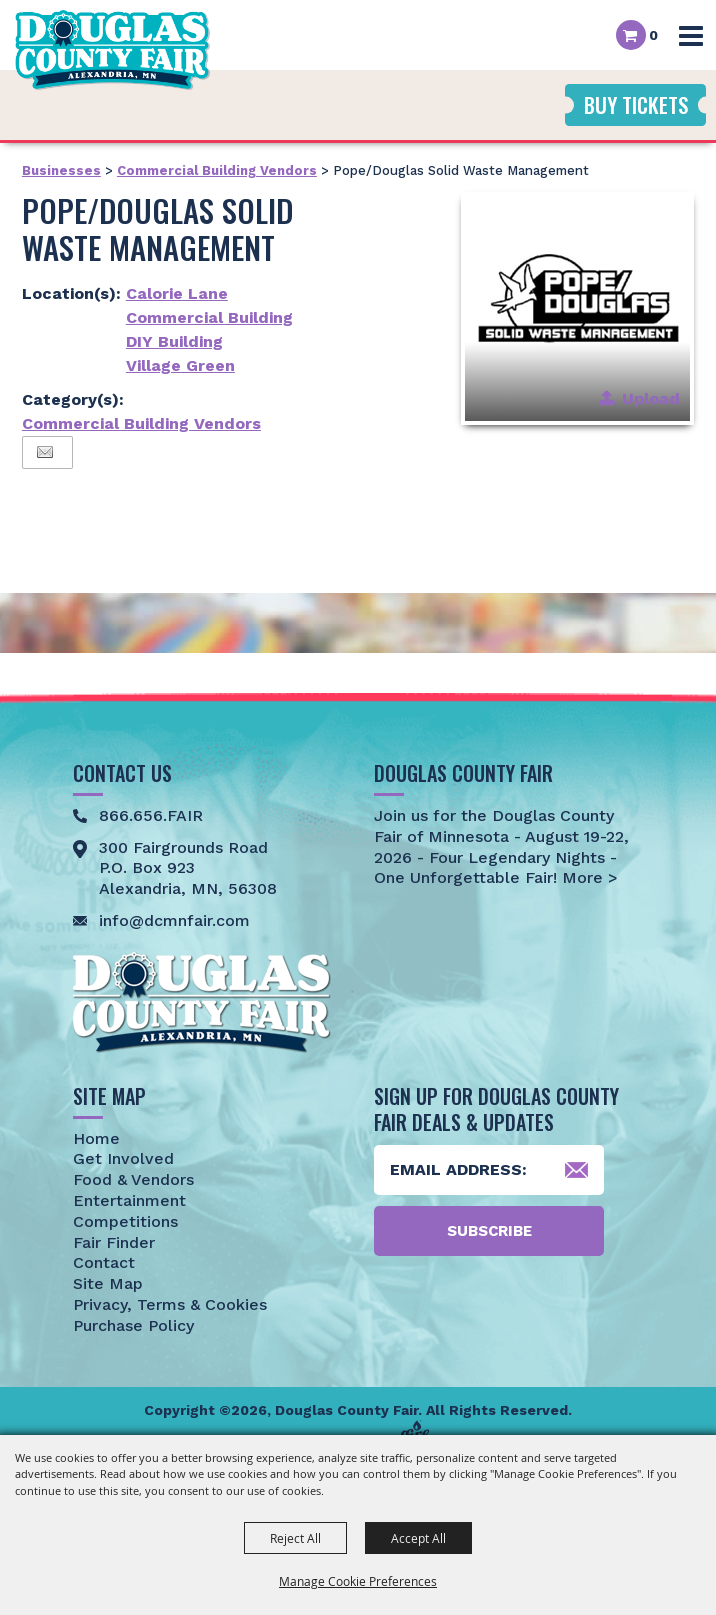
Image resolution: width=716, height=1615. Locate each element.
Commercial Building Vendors (217, 170)
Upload (651, 398)
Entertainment (129, 1200)
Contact (104, 1262)
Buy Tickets (636, 104)
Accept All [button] (418, 1538)
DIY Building (174, 341)
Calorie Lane (177, 293)
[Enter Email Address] (489, 1170)
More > (587, 877)
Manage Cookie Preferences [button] (358, 1581)
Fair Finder (114, 1242)
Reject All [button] (295, 1538)
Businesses (61, 170)
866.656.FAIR (151, 815)
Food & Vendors (133, 1179)
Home (96, 1138)
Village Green (180, 365)
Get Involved (123, 1158)
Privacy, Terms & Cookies (170, 1304)
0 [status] (653, 35)
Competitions (125, 1221)
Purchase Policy (133, 1325)
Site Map (108, 1283)
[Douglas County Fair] (112, 50)
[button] (577, 308)
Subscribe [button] (489, 1231)
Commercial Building (209, 317)
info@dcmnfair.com (174, 920)
